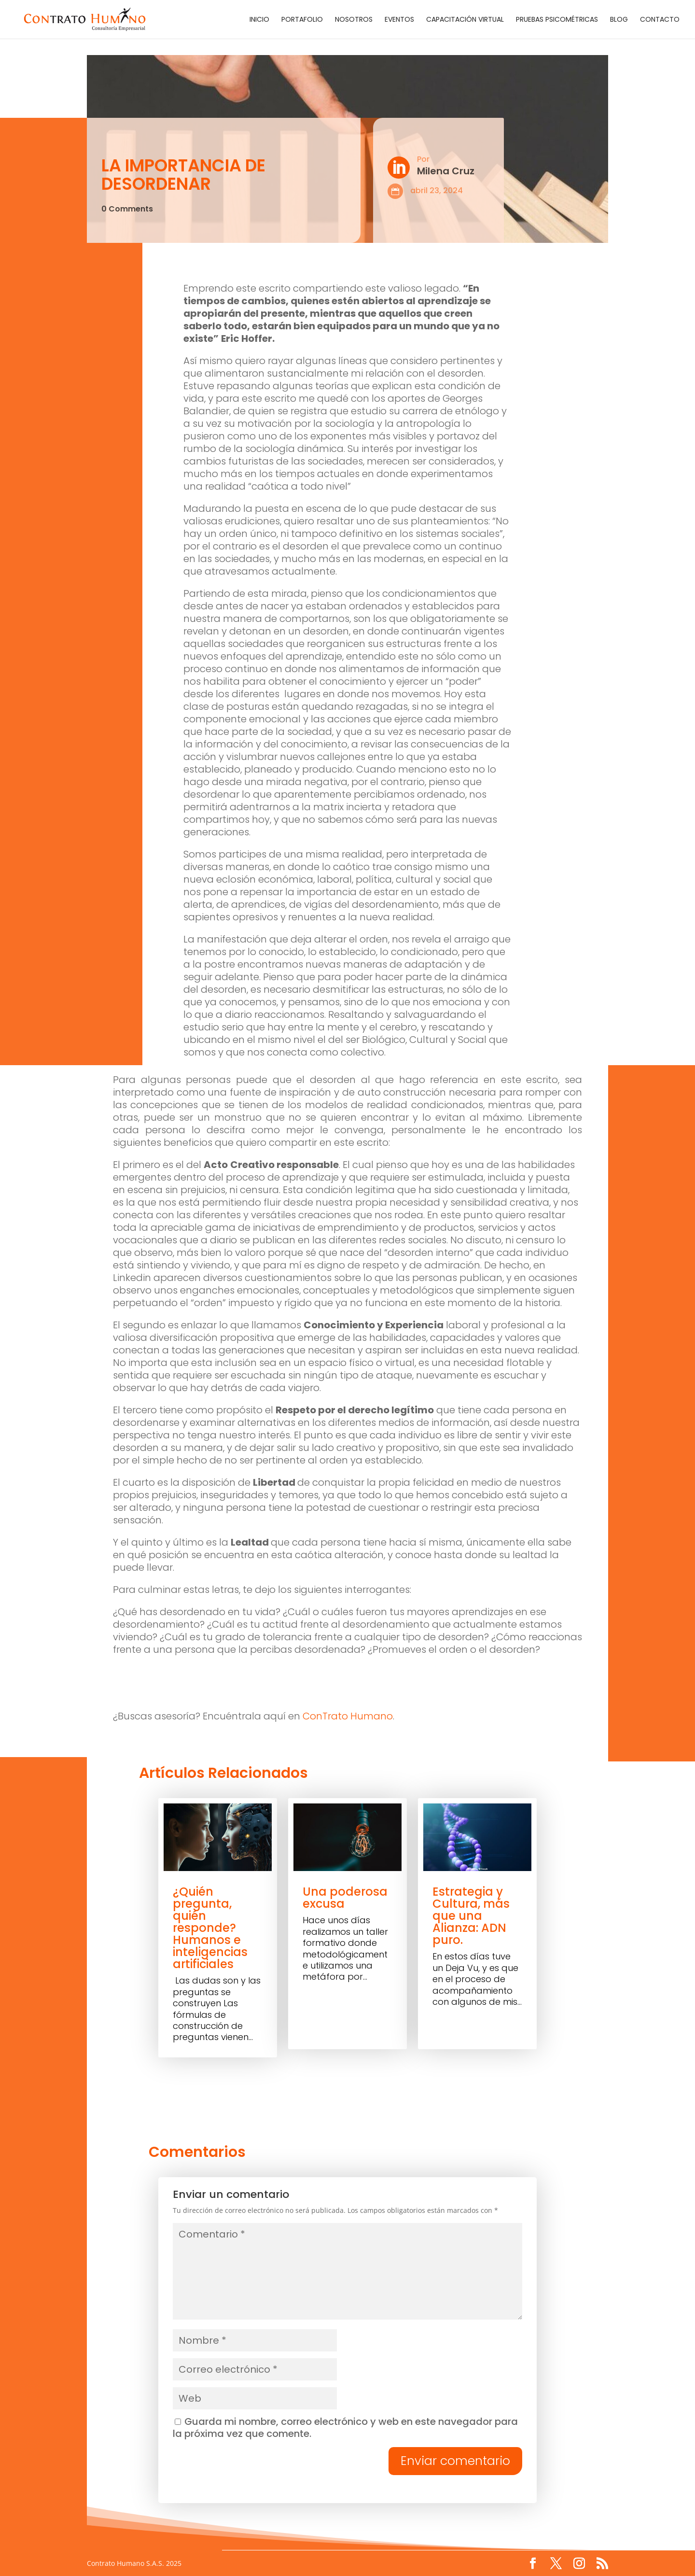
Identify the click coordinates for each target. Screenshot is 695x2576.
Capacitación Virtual (465, 20)
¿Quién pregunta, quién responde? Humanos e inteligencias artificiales (210, 1928)
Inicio (259, 20)
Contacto (660, 20)
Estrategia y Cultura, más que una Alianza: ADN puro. (471, 1916)
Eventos (399, 20)
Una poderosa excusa (345, 1898)
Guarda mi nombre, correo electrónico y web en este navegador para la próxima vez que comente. (345, 2427)
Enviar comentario (455, 2460)
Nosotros (354, 20)
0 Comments (127, 208)
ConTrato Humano (348, 1716)
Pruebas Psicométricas (557, 20)
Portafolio (302, 20)
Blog (619, 20)
